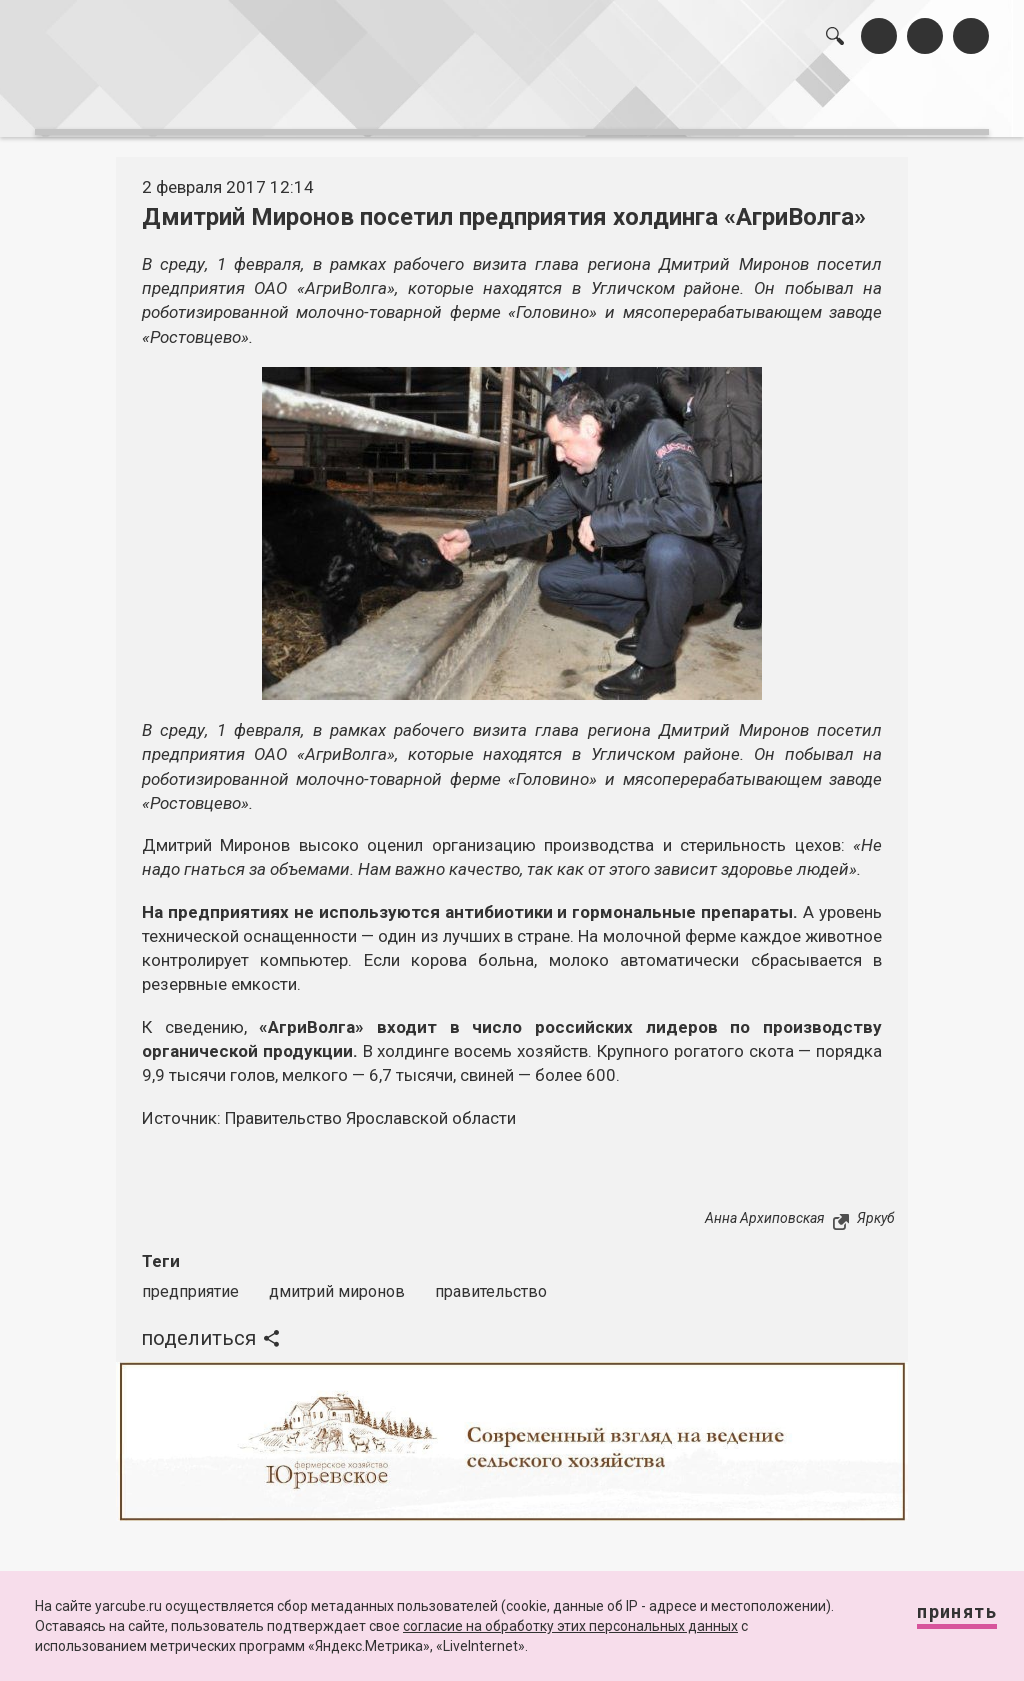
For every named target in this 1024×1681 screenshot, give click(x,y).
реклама (912, 98)
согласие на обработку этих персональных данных (570, 1626)
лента (270, 98)
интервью (471, 98)
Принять (937, 1620)
